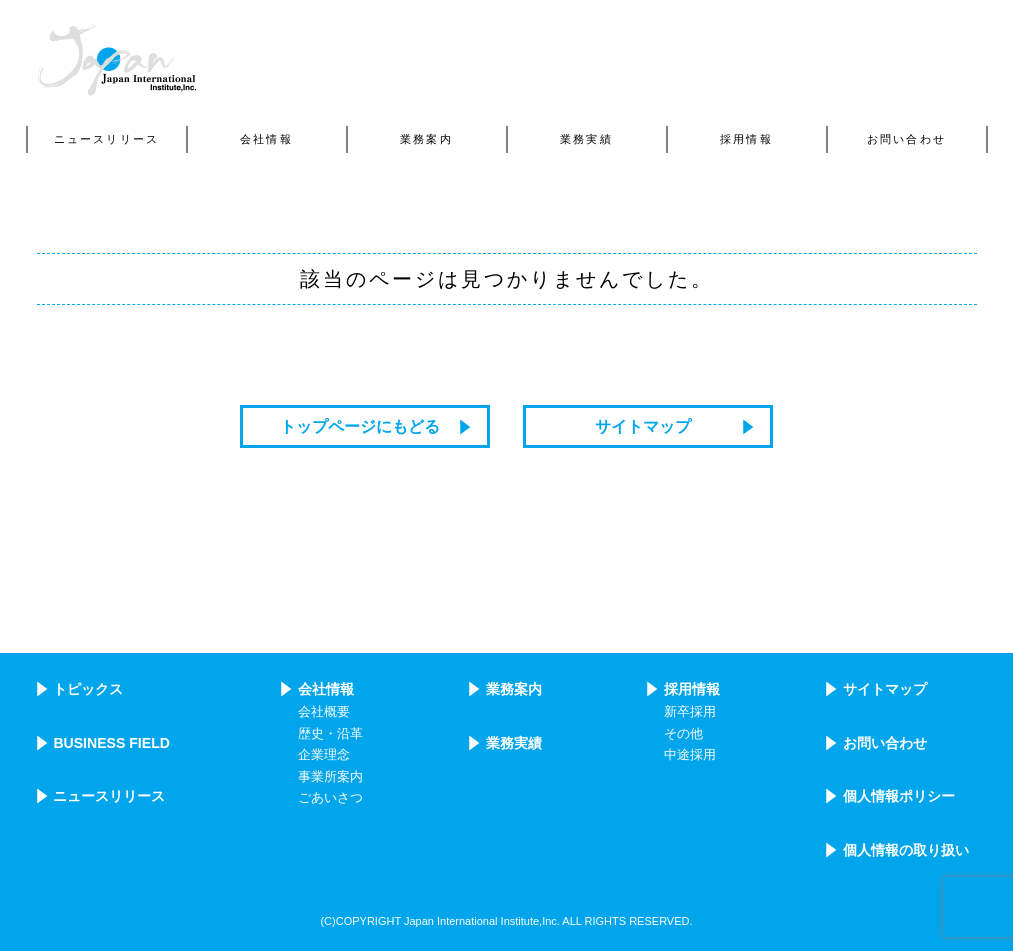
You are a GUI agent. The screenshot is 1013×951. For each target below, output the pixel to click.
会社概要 (324, 712)
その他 (683, 734)
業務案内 (514, 689)
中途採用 (690, 755)
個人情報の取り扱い (906, 850)
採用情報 (692, 689)
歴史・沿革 (330, 734)
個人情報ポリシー (899, 796)
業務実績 (514, 743)
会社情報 (326, 689)
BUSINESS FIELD (111, 743)
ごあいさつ (330, 798)
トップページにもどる (360, 426)
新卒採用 (690, 712)
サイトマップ (643, 426)
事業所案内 (330, 777)
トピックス (88, 689)
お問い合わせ (885, 743)
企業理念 (324, 755)
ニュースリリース (109, 796)
